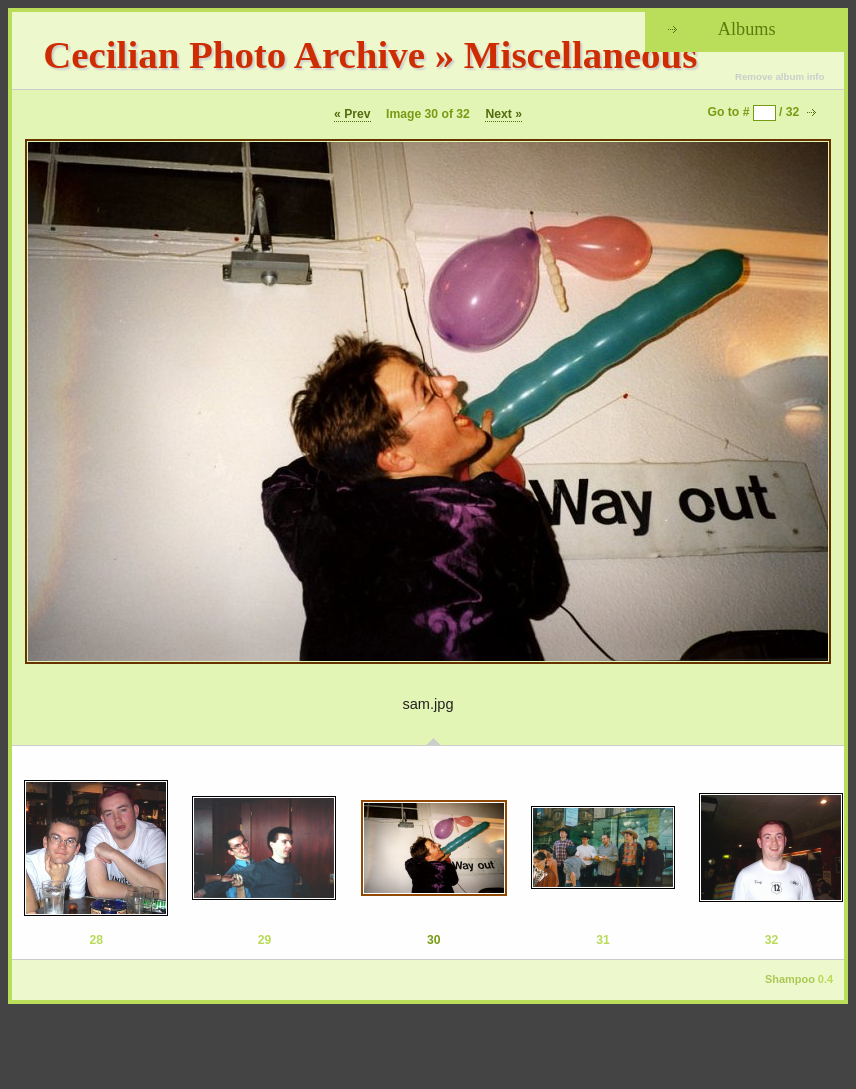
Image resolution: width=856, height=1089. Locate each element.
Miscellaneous (580, 54)
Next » (503, 114)
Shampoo (790, 979)
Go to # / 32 (754, 112)
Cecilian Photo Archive (234, 54)
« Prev (352, 114)
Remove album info (780, 76)
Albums (747, 29)
